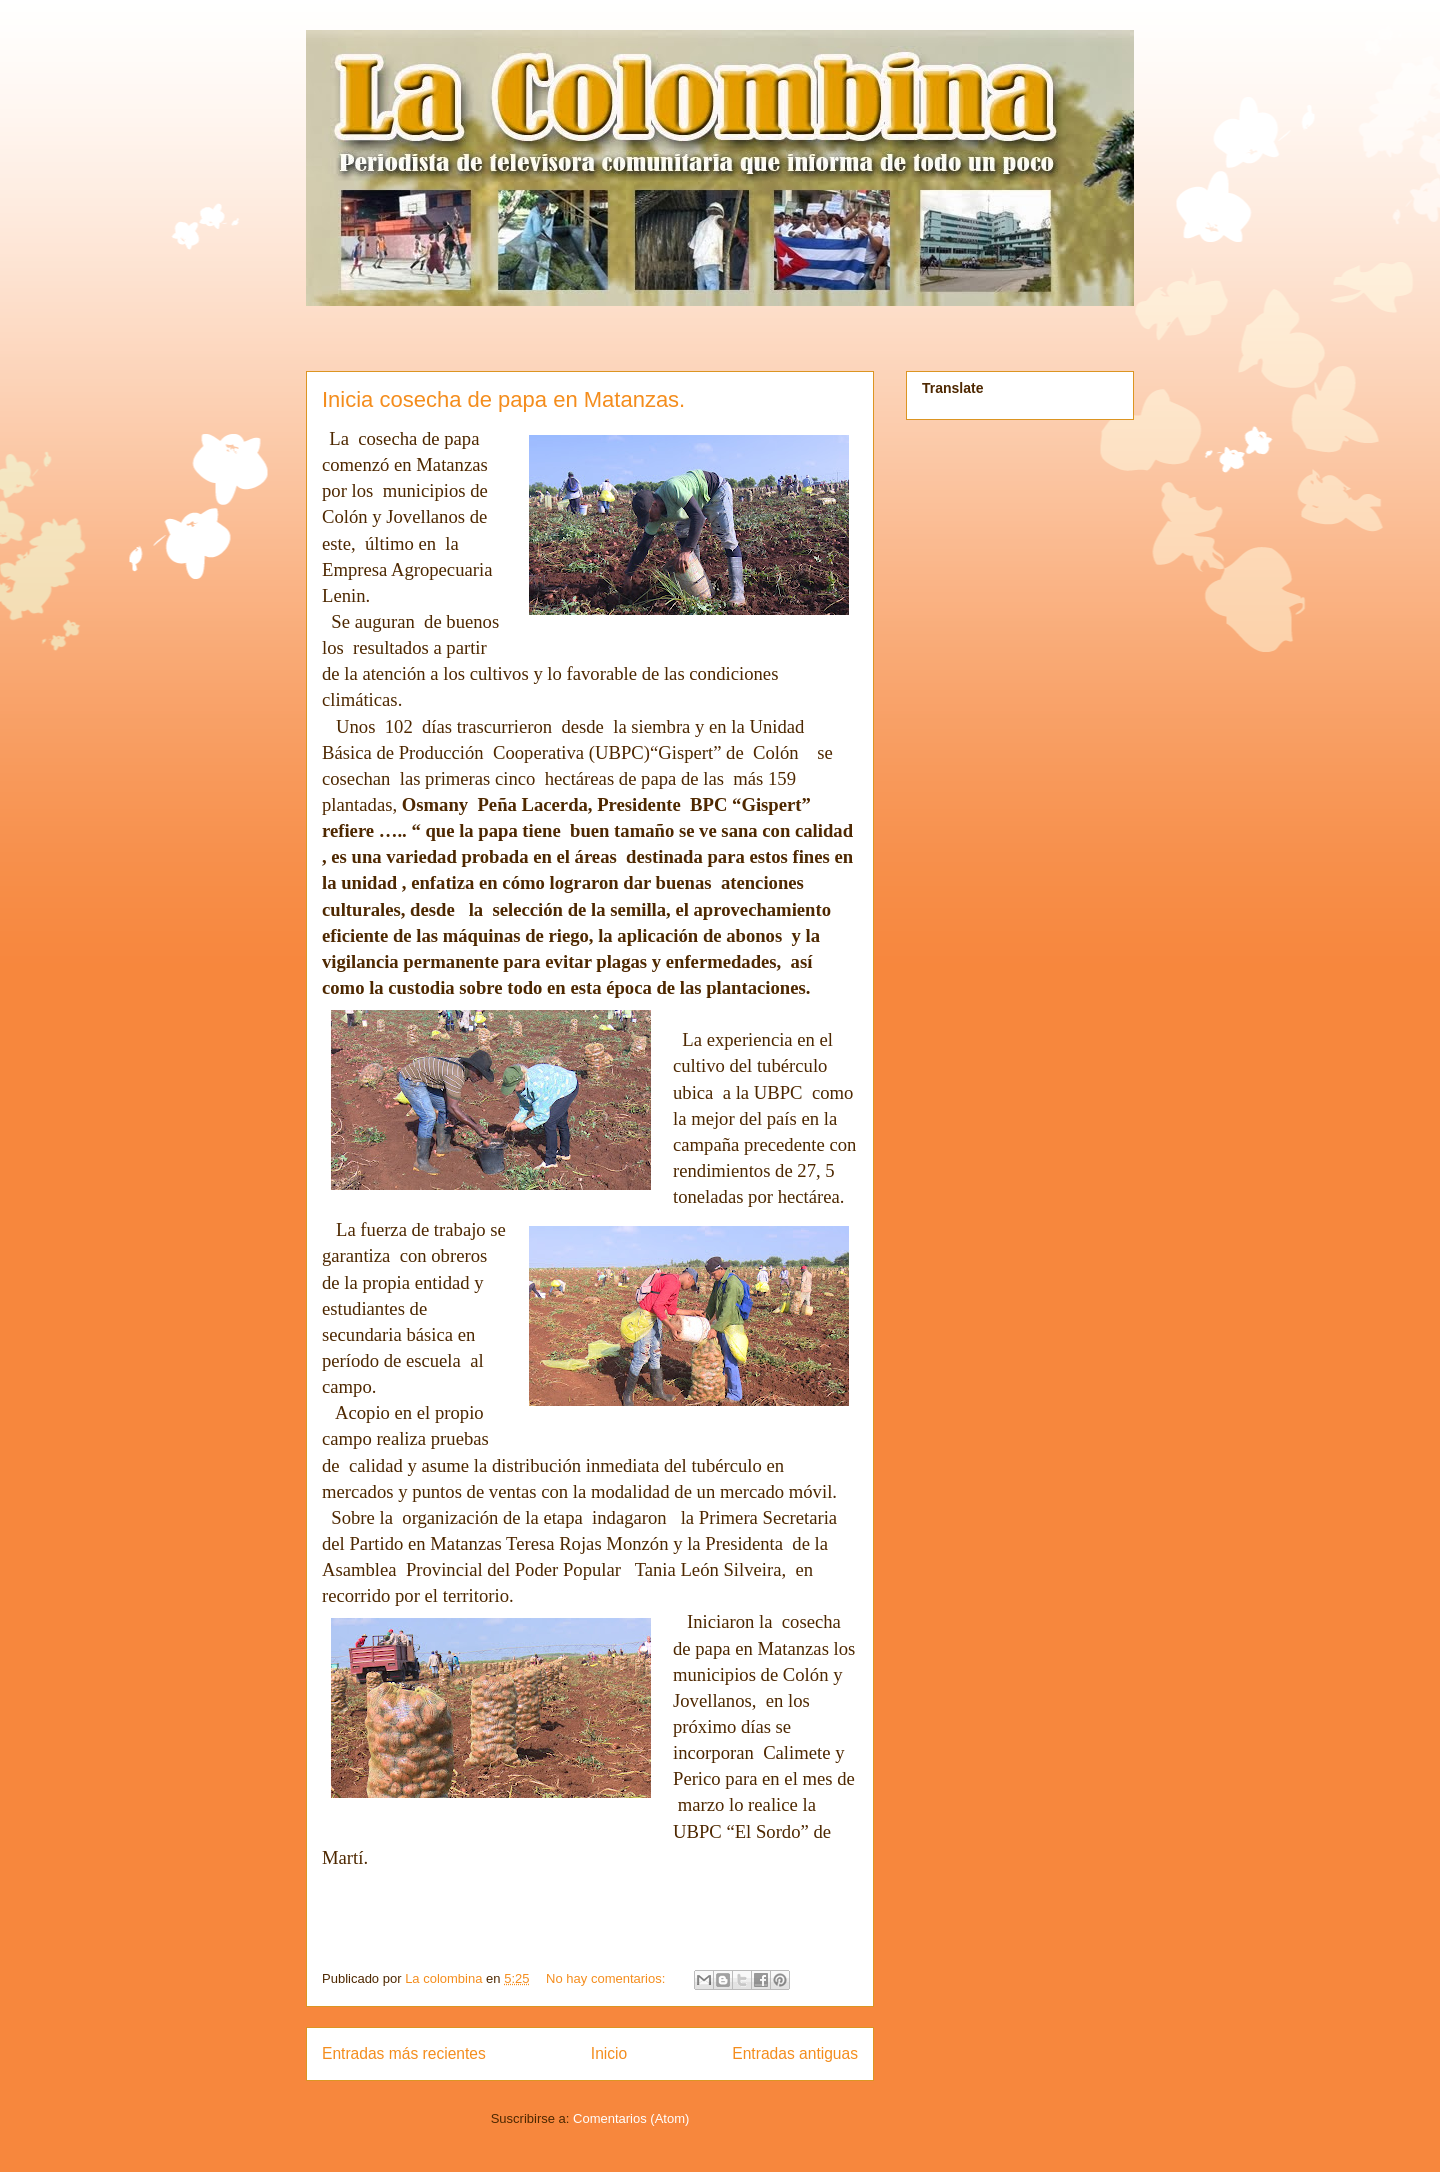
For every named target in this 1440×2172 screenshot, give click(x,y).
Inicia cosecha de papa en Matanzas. (503, 399)
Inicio (609, 2053)
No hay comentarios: (607, 1978)
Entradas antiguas (795, 2053)
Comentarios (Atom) (631, 2118)
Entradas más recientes (404, 2053)
